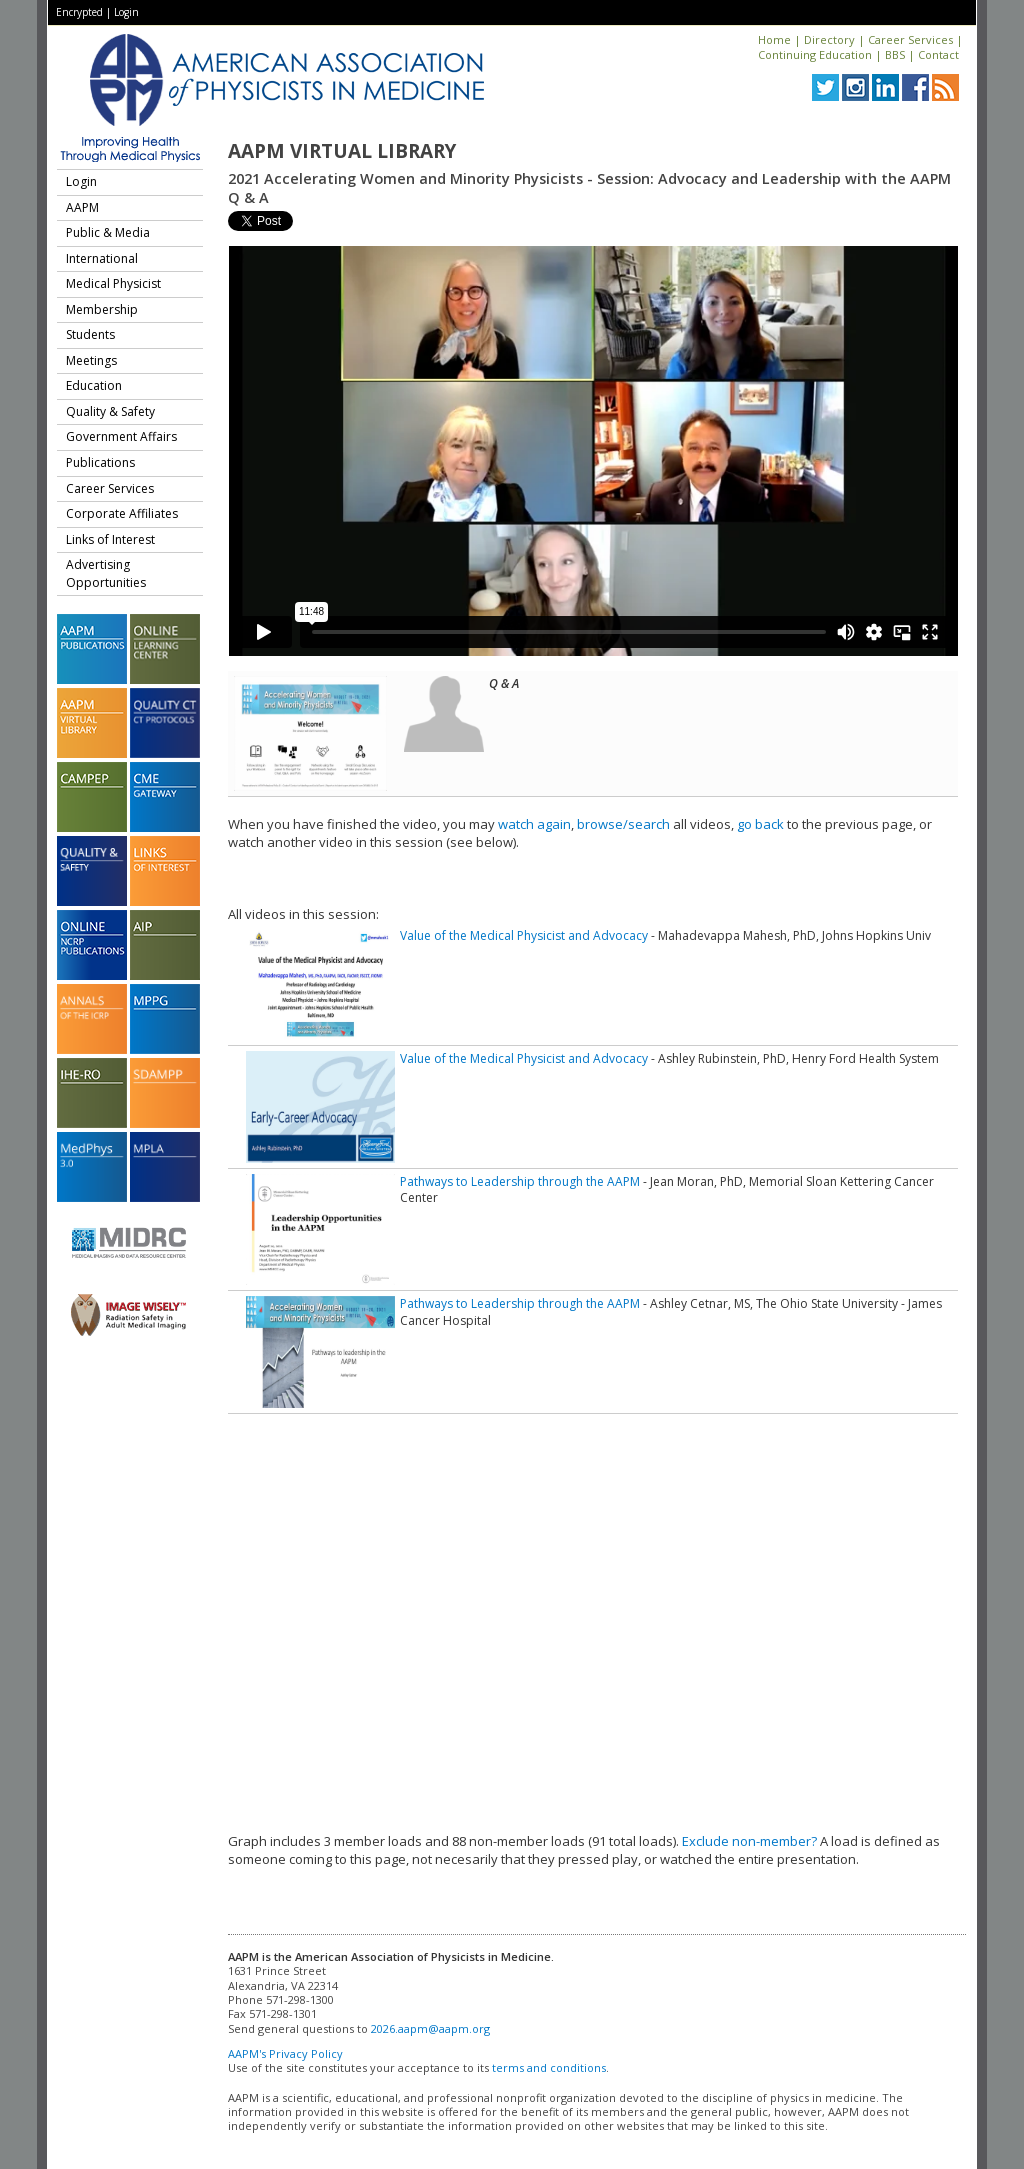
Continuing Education (815, 54)
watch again (534, 824)
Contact (938, 54)
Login (126, 12)
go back (760, 824)
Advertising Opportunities (106, 573)
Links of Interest (110, 539)
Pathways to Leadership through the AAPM (520, 1181)
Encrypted (79, 12)
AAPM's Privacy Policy (285, 2053)
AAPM (82, 207)
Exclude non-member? (749, 1841)
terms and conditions (549, 2067)
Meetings (91, 360)
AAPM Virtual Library (342, 151)
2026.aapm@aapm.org (430, 2028)
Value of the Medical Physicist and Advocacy (524, 935)
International (102, 258)
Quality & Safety (110, 411)
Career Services (910, 39)
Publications (100, 462)
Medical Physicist (113, 283)
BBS (895, 54)
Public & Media (108, 232)
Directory (829, 39)
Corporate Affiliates (122, 513)
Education (94, 385)
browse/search (623, 824)
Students (90, 334)
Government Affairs (121, 436)
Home (774, 39)
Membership (102, 309)
